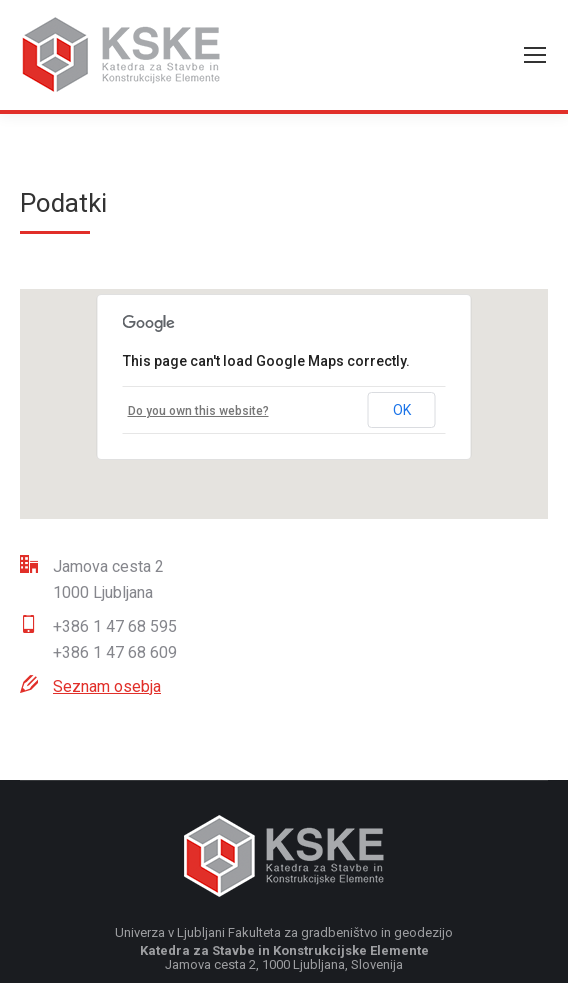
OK (402, 410)
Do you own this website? (198, 411)
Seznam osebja (107, 686)
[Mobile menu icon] (535, 55)
